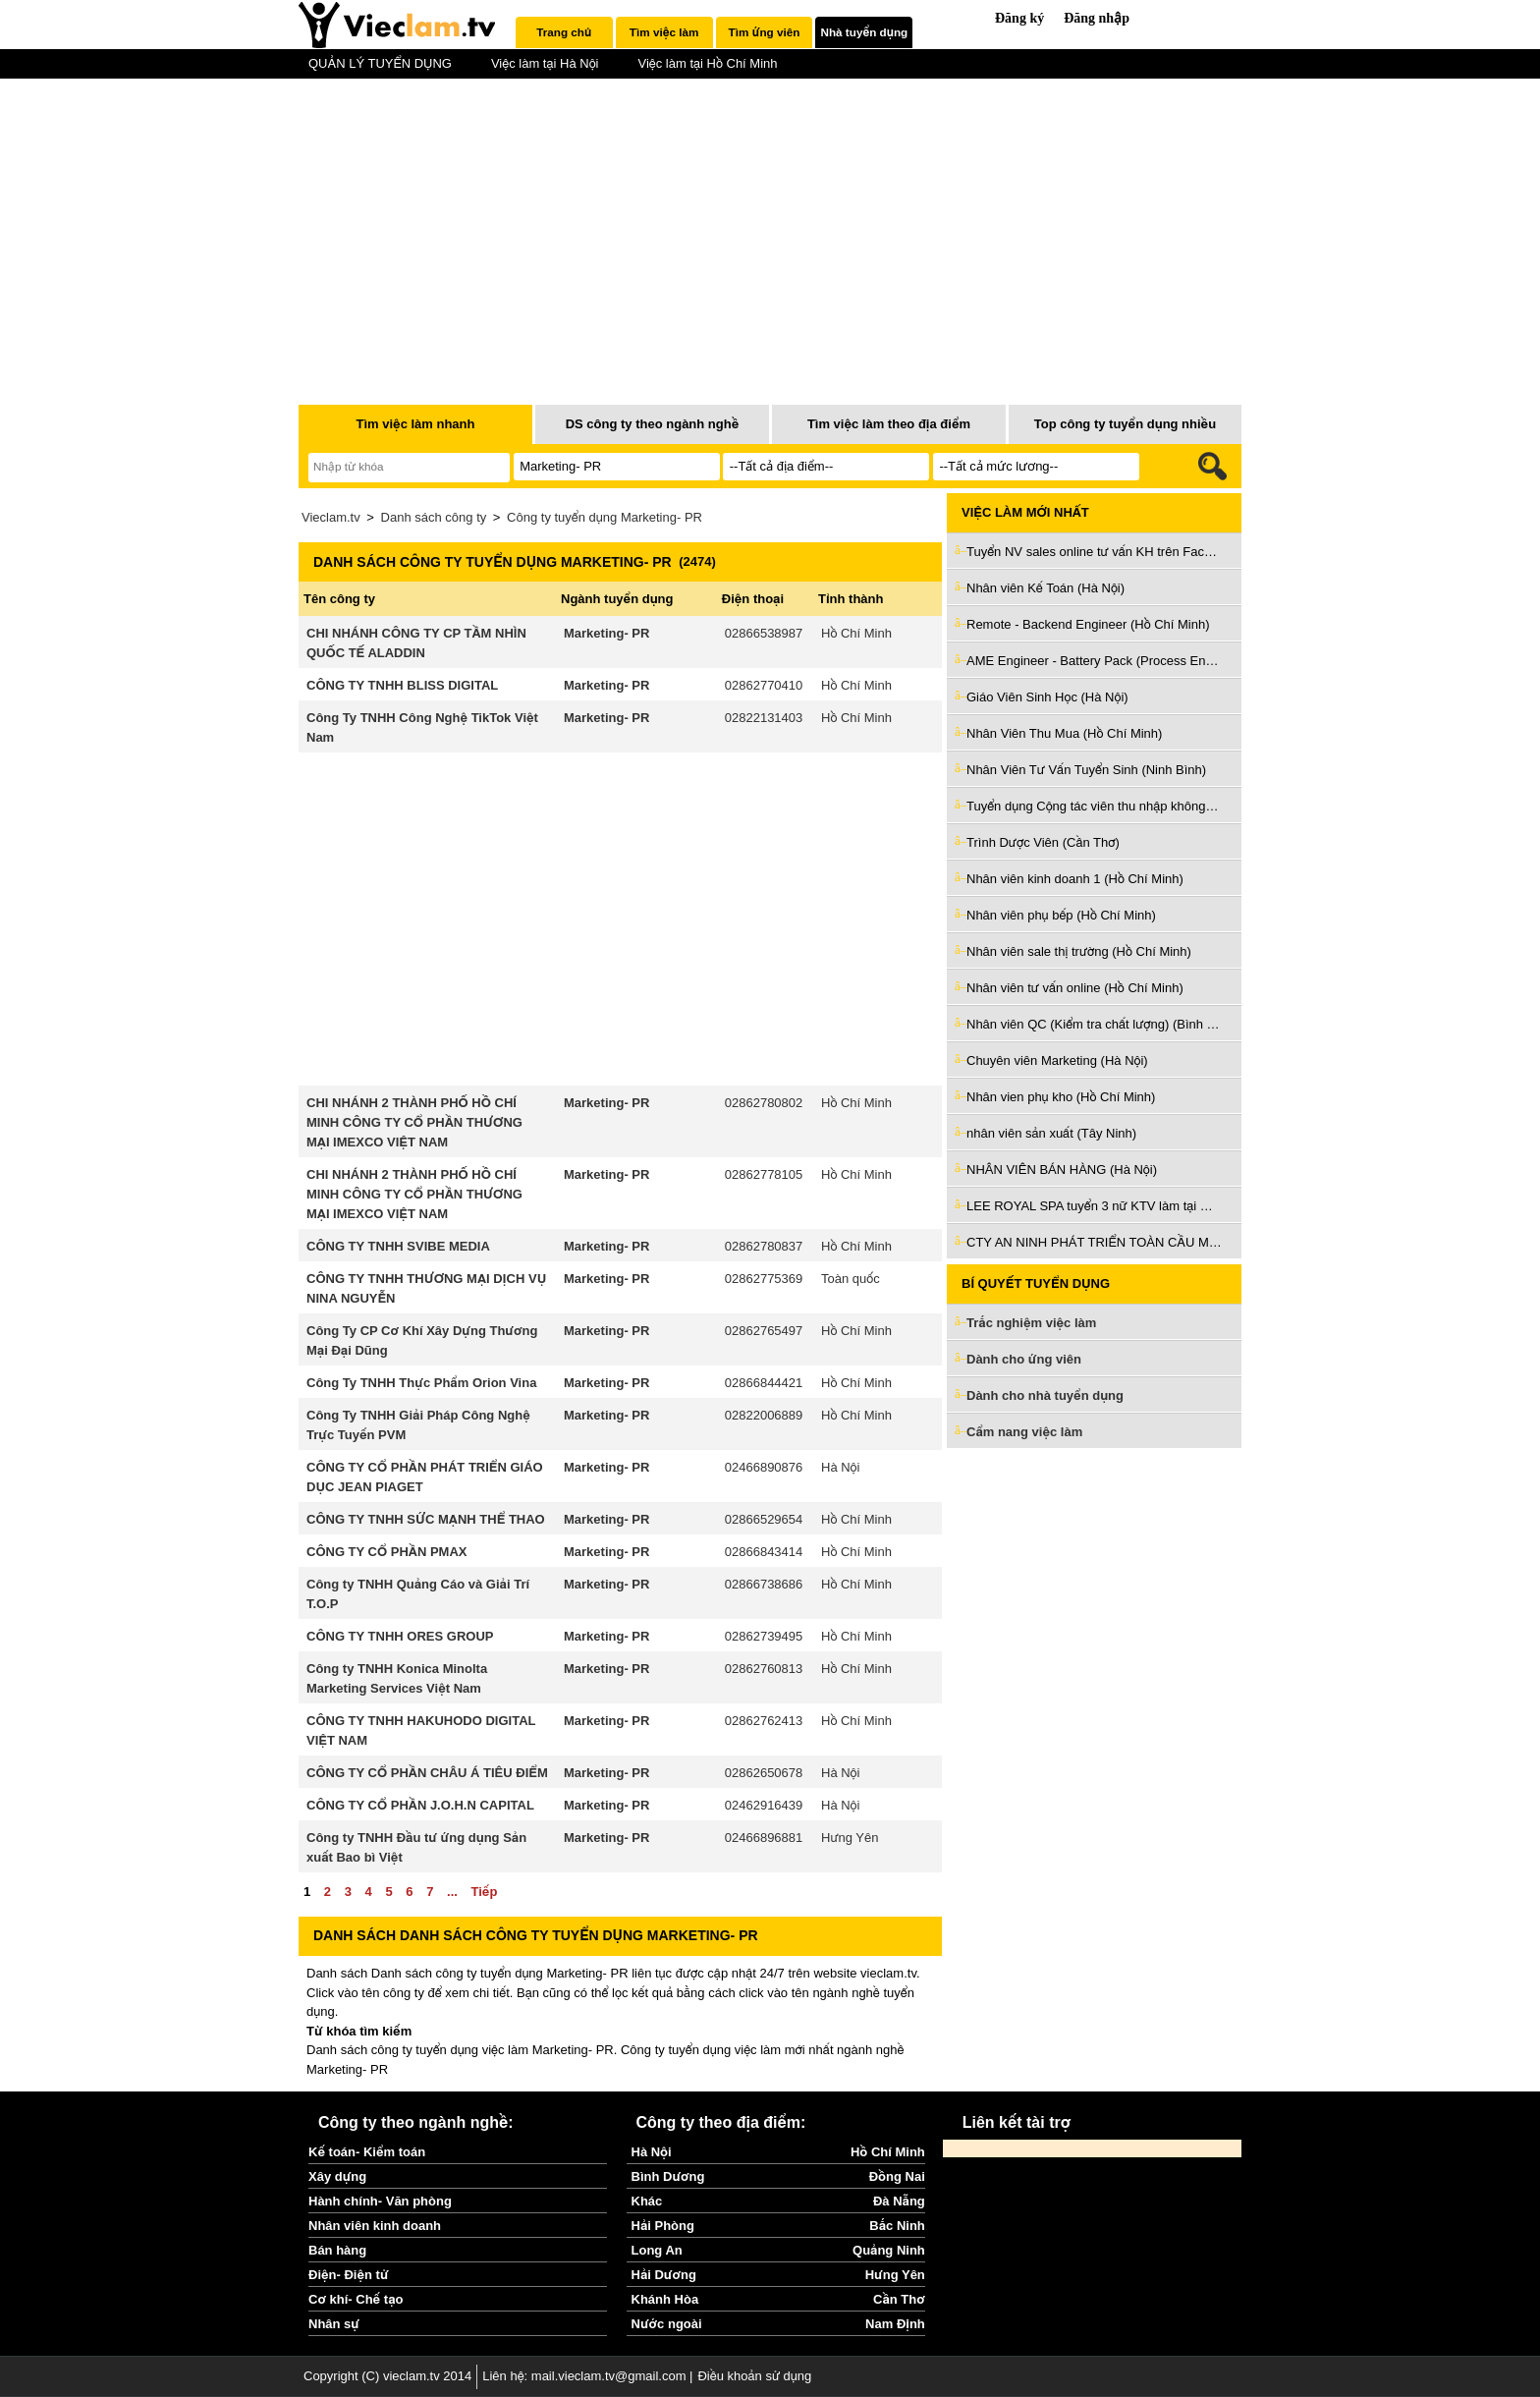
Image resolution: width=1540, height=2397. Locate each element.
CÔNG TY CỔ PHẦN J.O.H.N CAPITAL (420, 1805)
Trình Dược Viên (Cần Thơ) (1043, 842)
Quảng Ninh (888, 2250)
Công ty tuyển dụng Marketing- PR (604, 517)
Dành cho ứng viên (1023, 1359)
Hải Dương (664, 2274)
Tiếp (483, 1891)
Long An (657, 2250)
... (452, 1891)
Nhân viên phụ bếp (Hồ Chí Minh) (1061, 915)
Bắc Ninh (896, 2225)
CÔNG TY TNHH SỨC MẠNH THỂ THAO (425, 1519)
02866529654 (764, 1519)
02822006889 (764, 1415)
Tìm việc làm (664, 32)
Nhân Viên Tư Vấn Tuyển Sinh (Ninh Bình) (1086, 769)
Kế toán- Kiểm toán (366, 2152)
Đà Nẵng (899, 2201)
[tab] (564, 32)
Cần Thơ (899, 2299)
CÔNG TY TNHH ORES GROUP (399, 1636)
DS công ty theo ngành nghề (653, 424)
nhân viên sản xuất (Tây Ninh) (1051, 1133)
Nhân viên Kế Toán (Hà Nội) (1045, 588)
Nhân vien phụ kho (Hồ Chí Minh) (1060, 1096)
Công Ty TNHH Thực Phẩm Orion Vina (421, 1382)
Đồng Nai (897, 2176)
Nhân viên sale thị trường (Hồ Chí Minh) (1078, 951)
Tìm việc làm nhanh (415, 424)
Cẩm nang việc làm (1024, 1431)
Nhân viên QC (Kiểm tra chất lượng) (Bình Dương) (1094, 1024)
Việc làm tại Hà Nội (545, 63)
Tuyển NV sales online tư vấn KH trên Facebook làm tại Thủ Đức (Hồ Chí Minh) (1094, 551)
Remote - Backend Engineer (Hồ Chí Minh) (1088, 624)
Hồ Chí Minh (856, 633)
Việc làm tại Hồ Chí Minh (707, 63)
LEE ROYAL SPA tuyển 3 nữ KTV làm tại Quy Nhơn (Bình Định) (1094, 1205)
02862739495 (764, 1636)
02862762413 (764, 1720)
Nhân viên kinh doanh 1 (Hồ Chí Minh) (1074, 878)
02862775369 (764, 1278)
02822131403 (764, 717)
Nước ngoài (667, 2323)
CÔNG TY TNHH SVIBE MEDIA (398, 1246)
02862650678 (764, 1772)
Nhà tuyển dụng (864, 32)
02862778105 (764, 1174)
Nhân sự (333, 2323)
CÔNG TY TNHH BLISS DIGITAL (402, 685)
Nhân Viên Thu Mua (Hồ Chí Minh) (1064, 733)
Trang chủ (563, 32)
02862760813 (764, 1668)
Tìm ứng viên (764, 32)
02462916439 (764, 1805)
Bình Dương (668, 2176)
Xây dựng (337, 2176)
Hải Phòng (663, 2225)
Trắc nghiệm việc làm (1043, 1323)
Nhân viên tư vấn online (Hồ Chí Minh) (1074, 987)
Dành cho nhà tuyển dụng (1045, 1395)
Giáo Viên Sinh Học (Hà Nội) (1047, 697)
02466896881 (764, 1837)
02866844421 (764, 1382)
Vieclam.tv (331, 517)
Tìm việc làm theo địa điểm (888, 424)
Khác (647, 2201)
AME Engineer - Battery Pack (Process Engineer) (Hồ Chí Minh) (1094, 660)
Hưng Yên (849, 1837)
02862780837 (764, 1246)
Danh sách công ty (434, 517)
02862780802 (764, 1102)
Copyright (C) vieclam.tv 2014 (387, 2376)
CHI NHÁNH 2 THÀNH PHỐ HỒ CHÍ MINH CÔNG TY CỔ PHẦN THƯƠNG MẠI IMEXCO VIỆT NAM (414, 1122)
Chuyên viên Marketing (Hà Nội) (1057, 1060)
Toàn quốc (850, 1278)
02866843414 (764, 1551)
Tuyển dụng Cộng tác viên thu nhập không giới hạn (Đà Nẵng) (1094, 806)
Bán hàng (337, 2250)
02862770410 (764, 685)
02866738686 (764, 1584)
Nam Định (895, 2323)
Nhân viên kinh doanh (374, 2225)
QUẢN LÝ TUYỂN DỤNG (380, 63)
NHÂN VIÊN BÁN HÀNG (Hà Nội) (1061, 1169)
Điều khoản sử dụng (754, 2376)
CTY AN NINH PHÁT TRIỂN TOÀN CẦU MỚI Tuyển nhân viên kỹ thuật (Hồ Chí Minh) (1094, 1242)
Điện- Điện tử (348, 2274)
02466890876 (764, 1467)
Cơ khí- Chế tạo (355, 2299)
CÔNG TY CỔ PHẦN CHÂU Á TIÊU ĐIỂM (427, 1772)
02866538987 (764, 633)
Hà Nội (840, 1467)
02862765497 (764, 1330)
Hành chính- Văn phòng (380, 2201)
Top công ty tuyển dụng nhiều (1125, 424)
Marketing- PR (606, 633)
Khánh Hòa (665, 2299)
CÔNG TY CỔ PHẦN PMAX (386, 1551)
